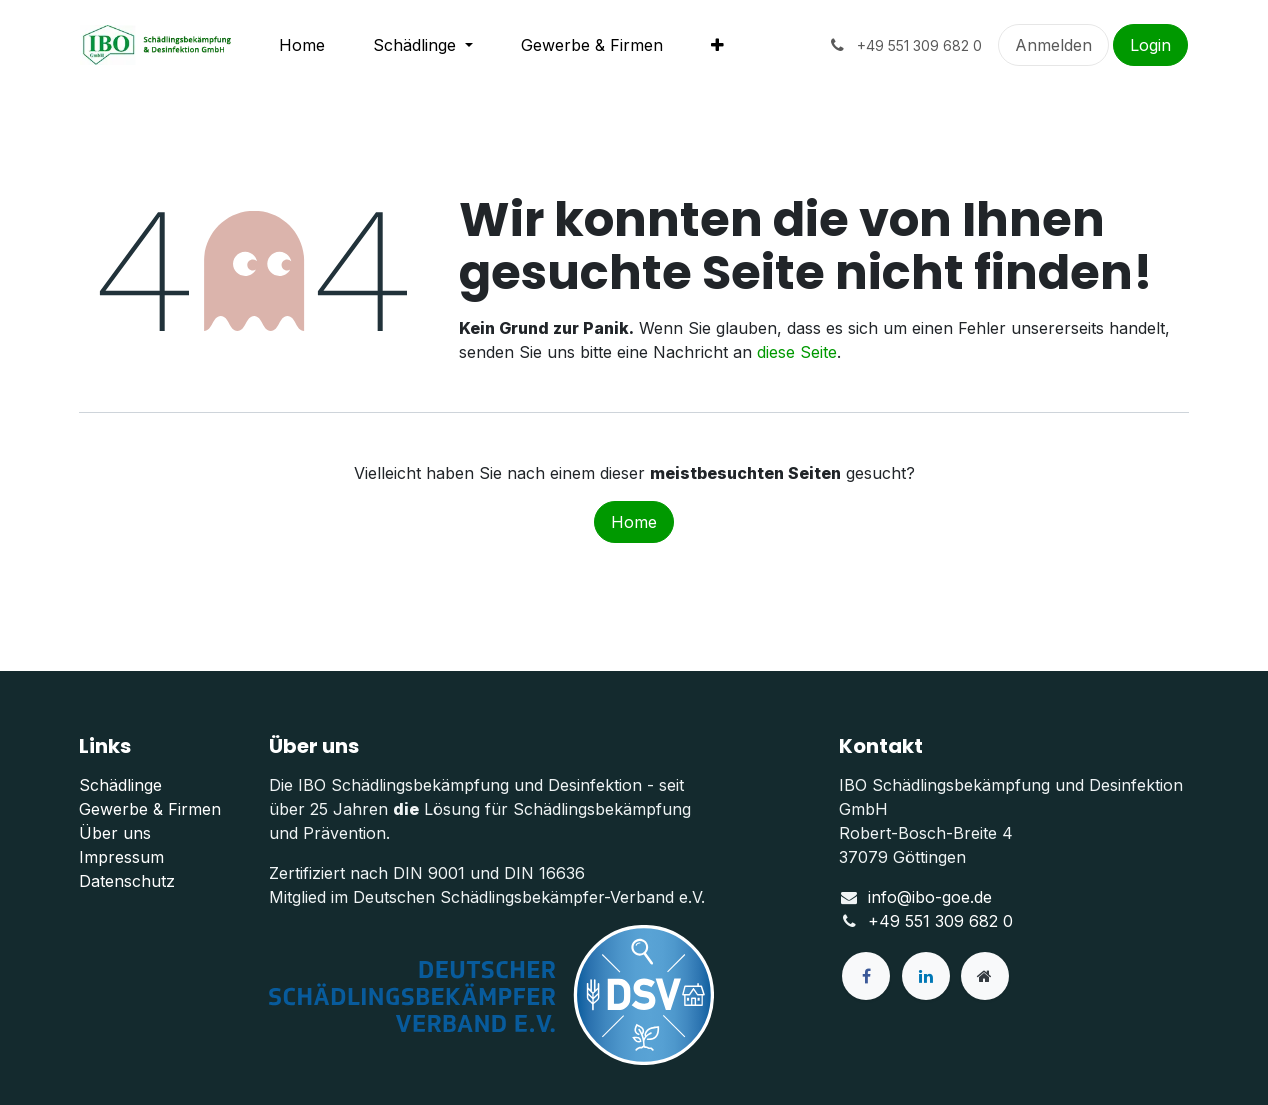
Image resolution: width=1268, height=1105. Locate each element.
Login (1150, 45)
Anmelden (1053, 45)
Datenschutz (127, 881)
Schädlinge (120, 785)
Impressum (121, 857)
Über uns (115, 833)
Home (634, 522)
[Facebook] (866, 976)
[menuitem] (302, 45)
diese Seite (797, 352)
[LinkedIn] (926, 976)
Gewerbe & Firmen (150, 809)
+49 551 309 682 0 (940, 921)
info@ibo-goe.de (930, 897)
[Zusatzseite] (985, 976)
